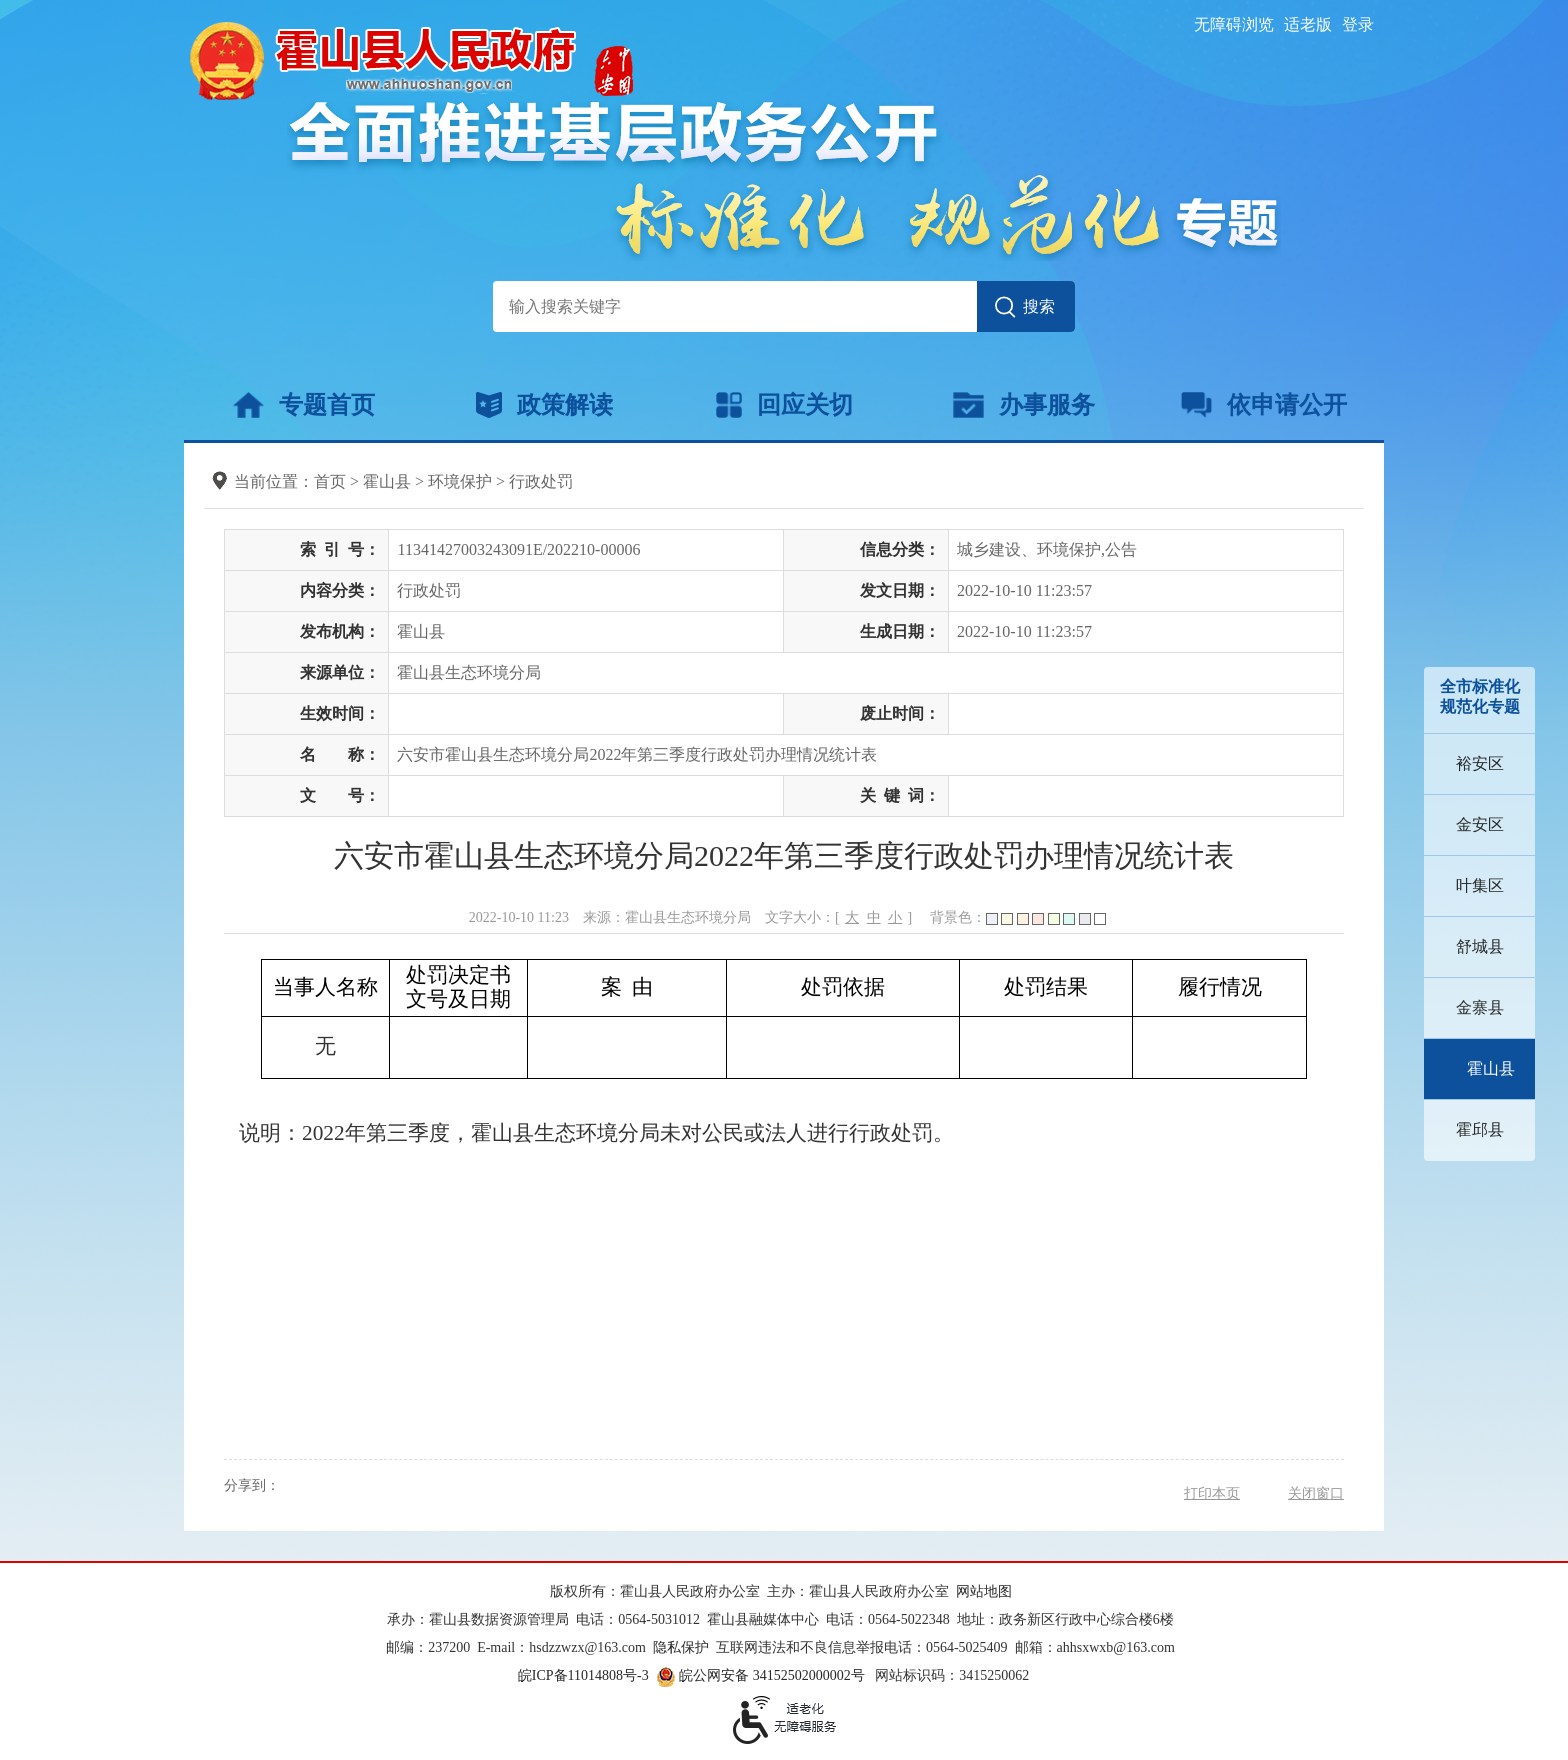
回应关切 (784, 405)
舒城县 (1480, 946)
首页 (330, 481)
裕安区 (1480, 763)
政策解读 (544, 405)
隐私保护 (681, 1647)
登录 (1358, 24)
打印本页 (1212, 1493)
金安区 (1480, 824)
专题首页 (303, 405)
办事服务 (1023, 405)
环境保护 (460, 481)
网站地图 (984, 1591)
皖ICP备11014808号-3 (583, 1675)
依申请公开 (1264, 405)
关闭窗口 (1316, 1493)
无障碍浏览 (1234, 24)
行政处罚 (541, 481)
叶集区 (1480, 885)
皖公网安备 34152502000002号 (762, 1675)
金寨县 (1480, 1007)
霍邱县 (1480, 1129)
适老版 (1308, 24)
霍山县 (1491, 1068)
